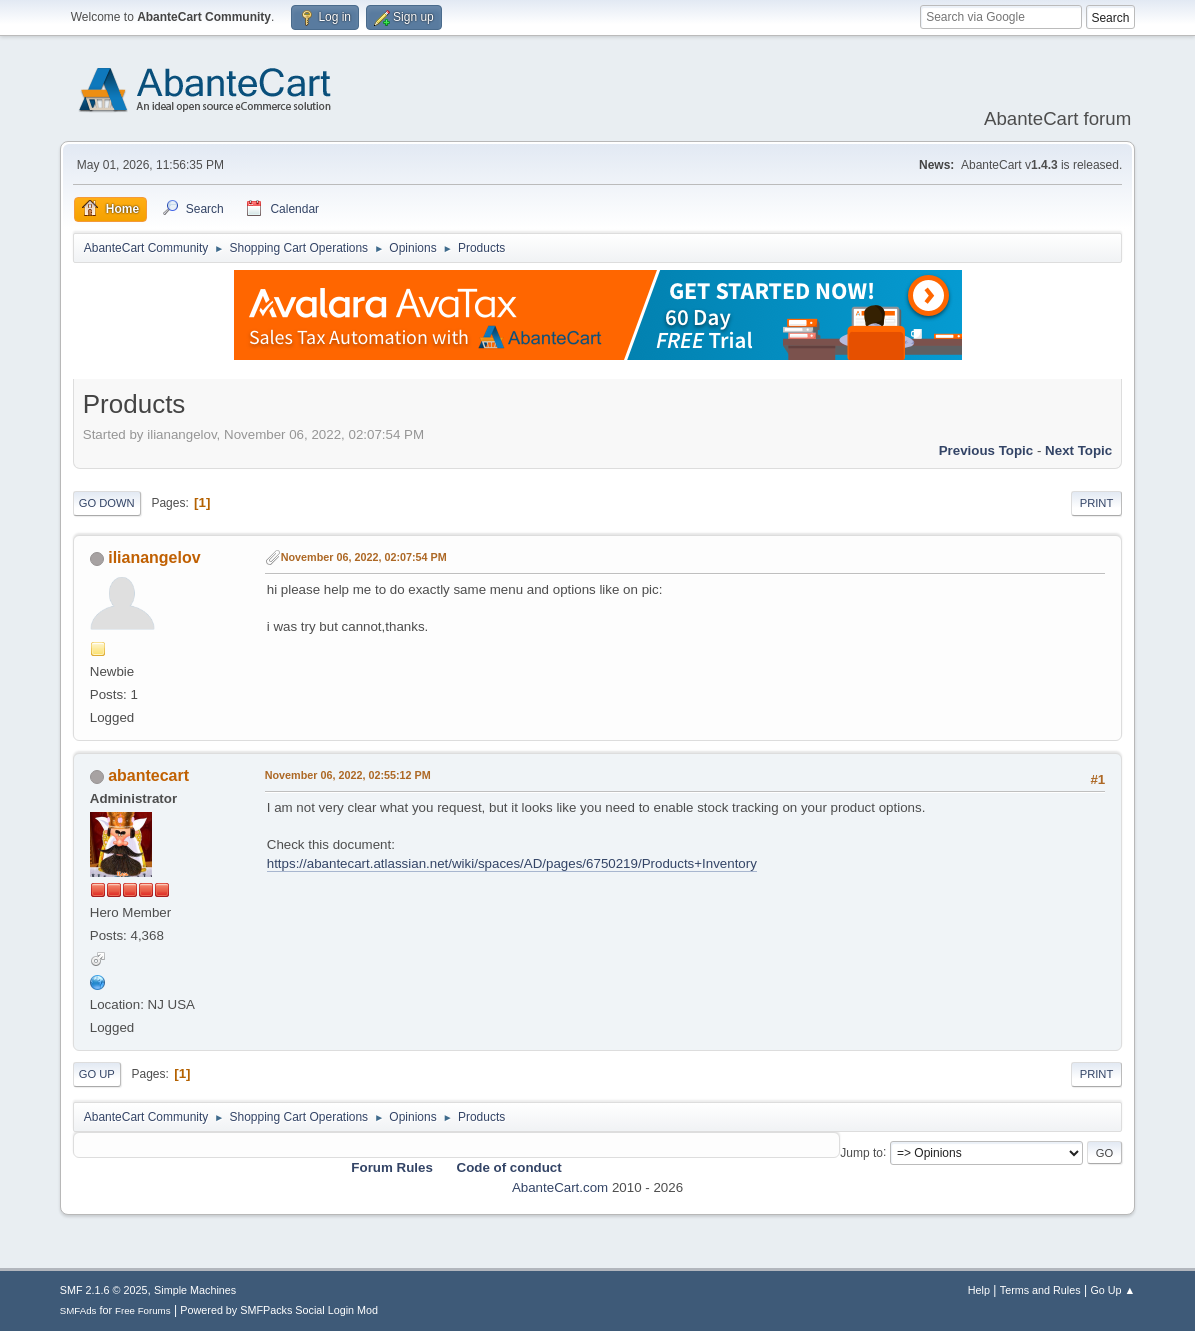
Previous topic (986, 450)
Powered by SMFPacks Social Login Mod (279, 1310)
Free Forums (143, 1310)
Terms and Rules (1040, 1290)
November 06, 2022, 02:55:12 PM (348, 775)
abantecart (148, 775)
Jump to (861, 1152)
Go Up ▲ (1112, 1290)
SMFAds (78, 1310)
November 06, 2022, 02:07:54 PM (364, 557)
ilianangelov (154, 557)
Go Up (97, 1074)
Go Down (107, 503)
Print (1097, 503)
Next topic (1078, 450)
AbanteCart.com (560, 1187)
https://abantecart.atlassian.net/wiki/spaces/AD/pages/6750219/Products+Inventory (512, 863)
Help (979, 1290)
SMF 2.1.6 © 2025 (104, 1290)
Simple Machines (195, 1290)
